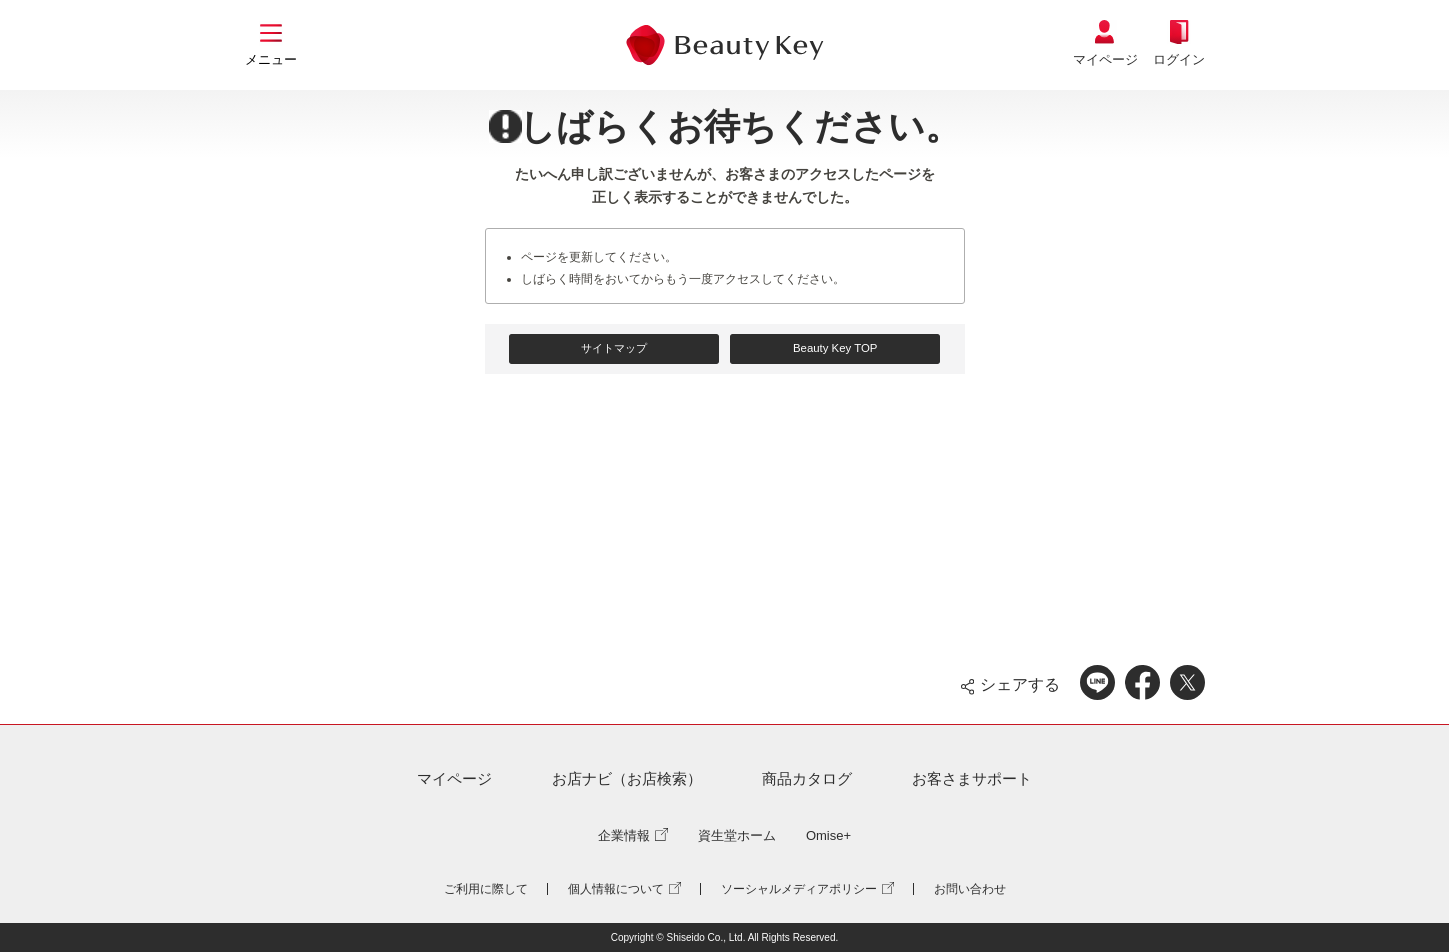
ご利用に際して (486, 889)
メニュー (271, 59)
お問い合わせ (970, 889)
